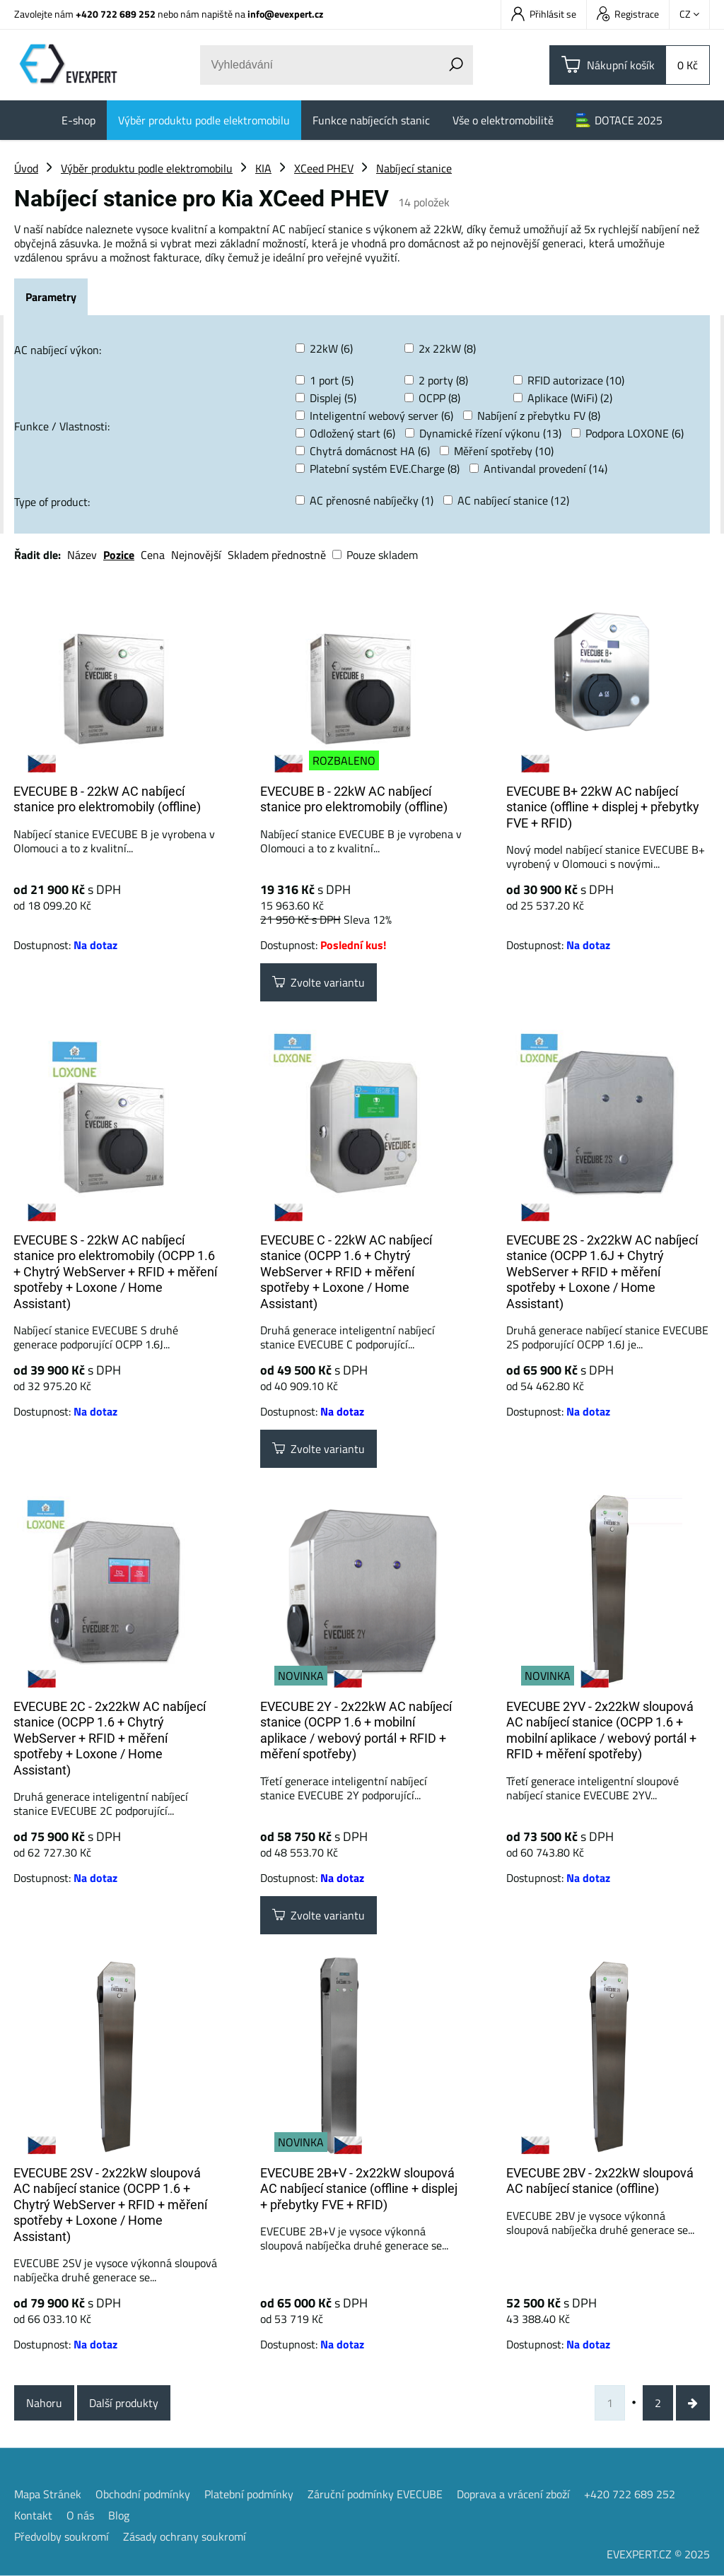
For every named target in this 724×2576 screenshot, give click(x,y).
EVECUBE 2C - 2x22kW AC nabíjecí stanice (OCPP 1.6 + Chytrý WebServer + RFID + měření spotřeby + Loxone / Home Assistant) (109, 1738)
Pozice (118, 554)
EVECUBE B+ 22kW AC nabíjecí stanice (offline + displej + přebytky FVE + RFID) (602, 807)
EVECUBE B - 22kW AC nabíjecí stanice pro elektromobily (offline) (107, 799)
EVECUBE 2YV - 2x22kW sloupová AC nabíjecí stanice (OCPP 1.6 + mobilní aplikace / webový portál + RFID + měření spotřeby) (601, 1730)
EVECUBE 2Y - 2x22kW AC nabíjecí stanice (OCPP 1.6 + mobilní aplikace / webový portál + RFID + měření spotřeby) (356, 1730)
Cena (153, 554)
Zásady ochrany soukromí (184, 2536)
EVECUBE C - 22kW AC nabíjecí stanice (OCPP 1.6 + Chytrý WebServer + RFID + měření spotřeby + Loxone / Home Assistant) (346, 1272)
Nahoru (44, 2402)
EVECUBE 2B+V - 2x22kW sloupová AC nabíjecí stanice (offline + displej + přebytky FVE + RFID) (358, 2188)
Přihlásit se (543, 13)
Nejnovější (196, 554)
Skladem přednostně (277, 554)
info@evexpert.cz (285, 13)
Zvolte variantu (318, 982)
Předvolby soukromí (61, 2536)
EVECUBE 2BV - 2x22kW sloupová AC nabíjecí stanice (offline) (600, 2180)
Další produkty (123, 2402)
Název (82, 554)
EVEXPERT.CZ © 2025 (658, 2554)
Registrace (628, 13)
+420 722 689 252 (116, 13)
